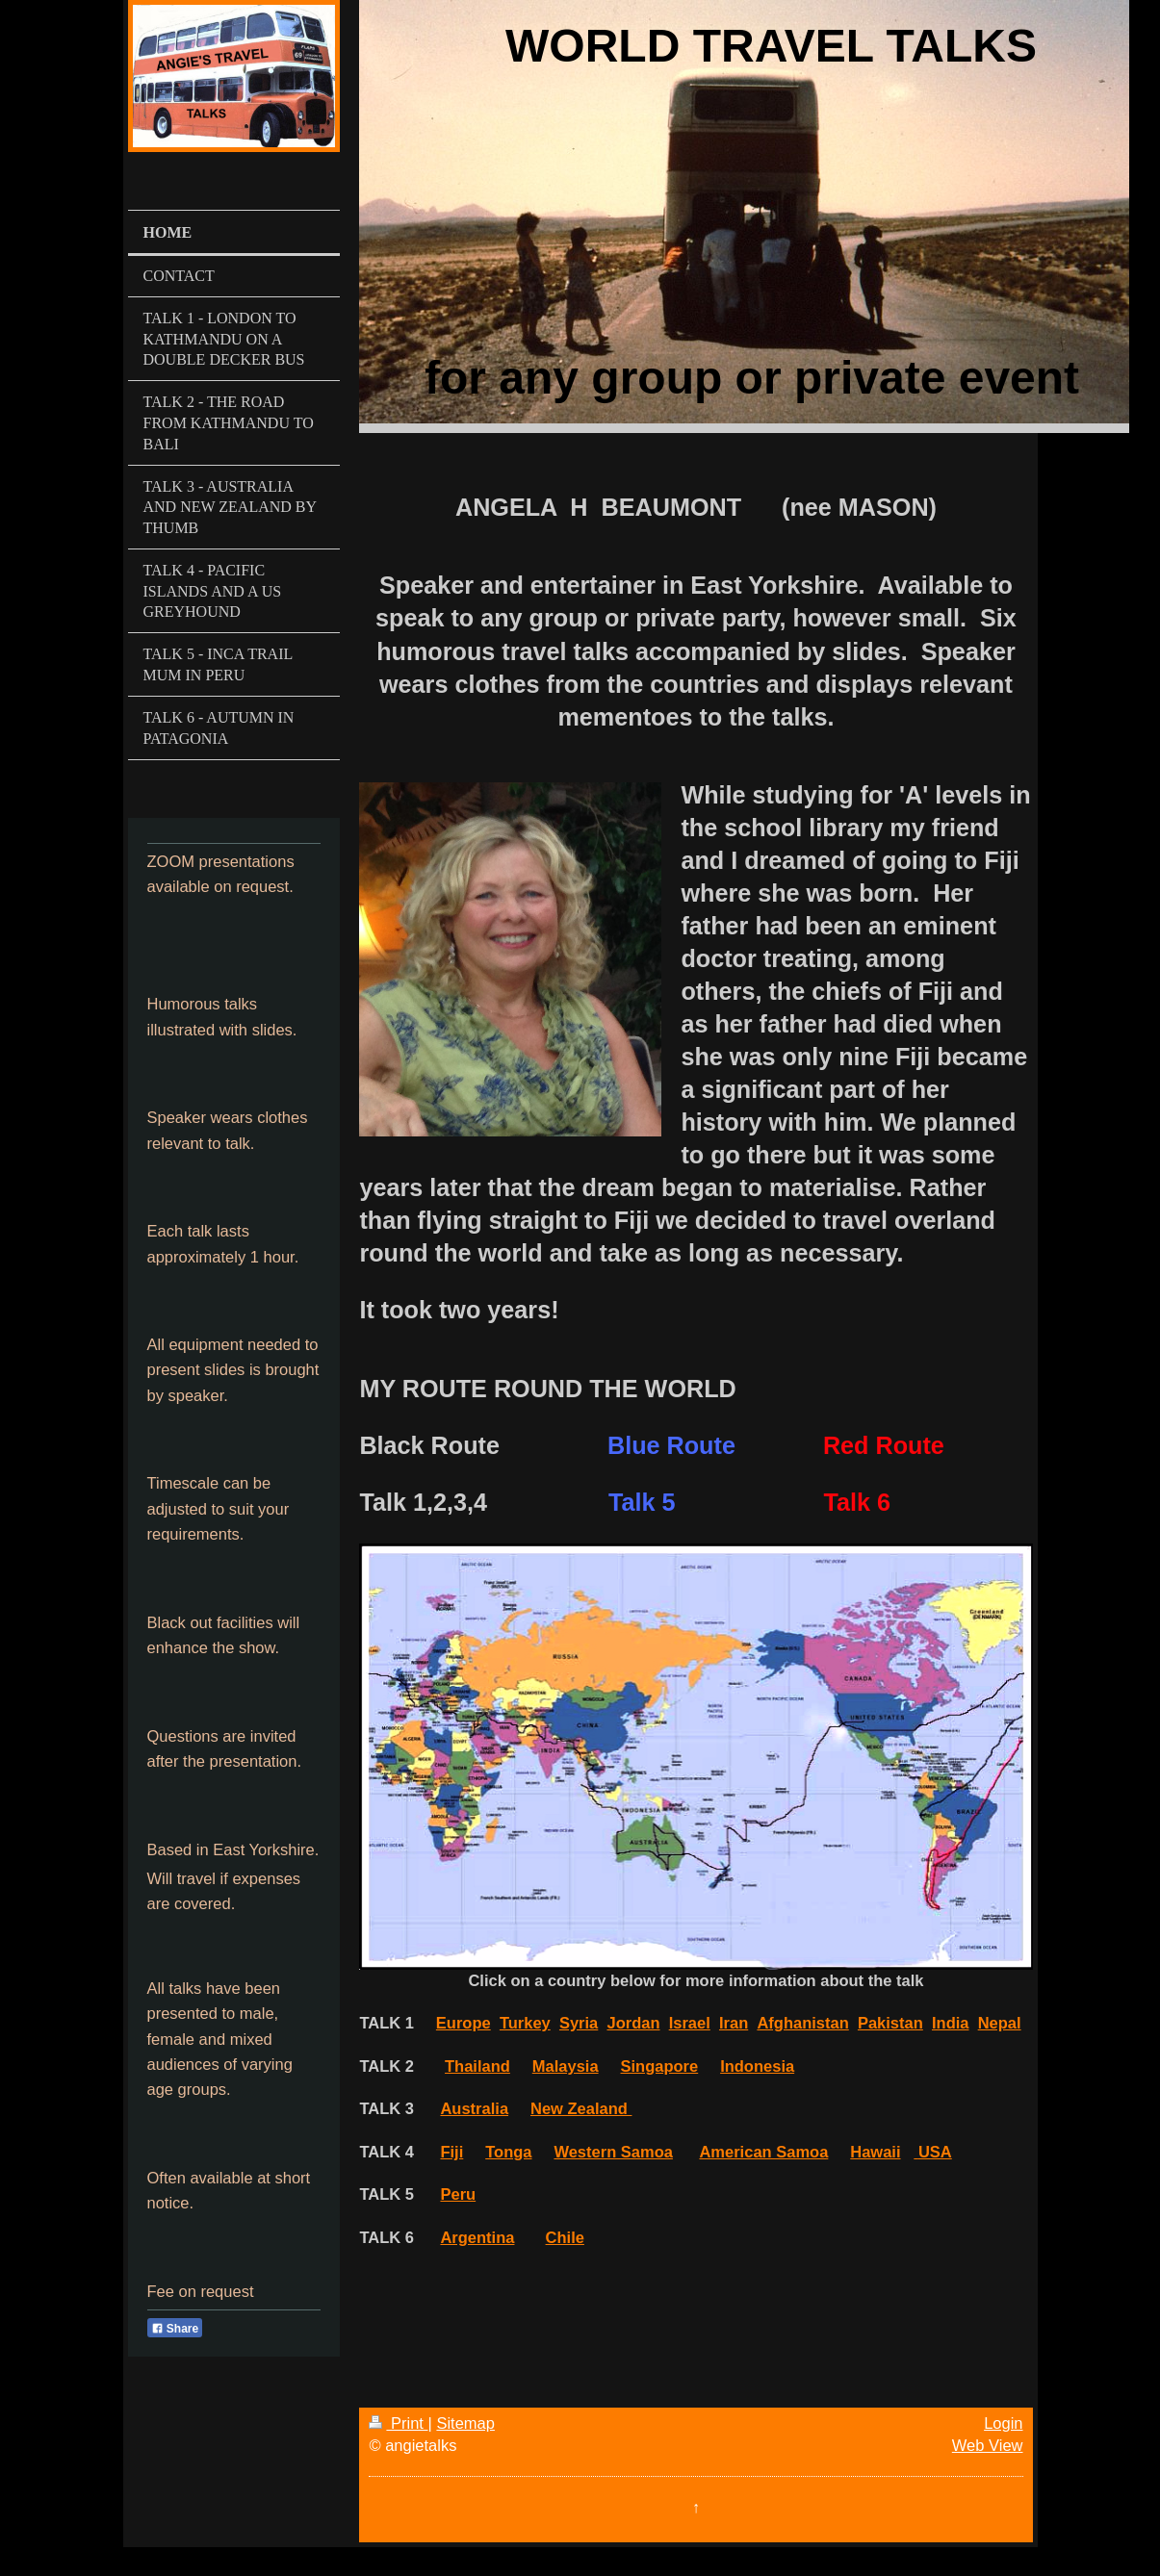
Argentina (477, 2237)
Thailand (477, 2066)
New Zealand (581, 2108)
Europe (463, 2022)
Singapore (660, 2066)
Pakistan (890, 2022)
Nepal (999, 2022)
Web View (987, 2445)
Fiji (451, 2151)
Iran (733, 2022)
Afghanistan (802, 2022)
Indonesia (757, 2066)
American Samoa (763, 2151)
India (950, 2022)
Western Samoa (613, 2151)
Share (175, 2328)
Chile (565, 2237)
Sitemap (465, 2423)
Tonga (508, 2151)
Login (1003, 2423)
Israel (689, 2022)
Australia (474, 2108)
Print (398, 2423)
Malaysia (565, 2066)
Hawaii (875, 2151)
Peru (458, 2194)
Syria (578, 2022)
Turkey (525, 2022)
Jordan (632, 2022)
